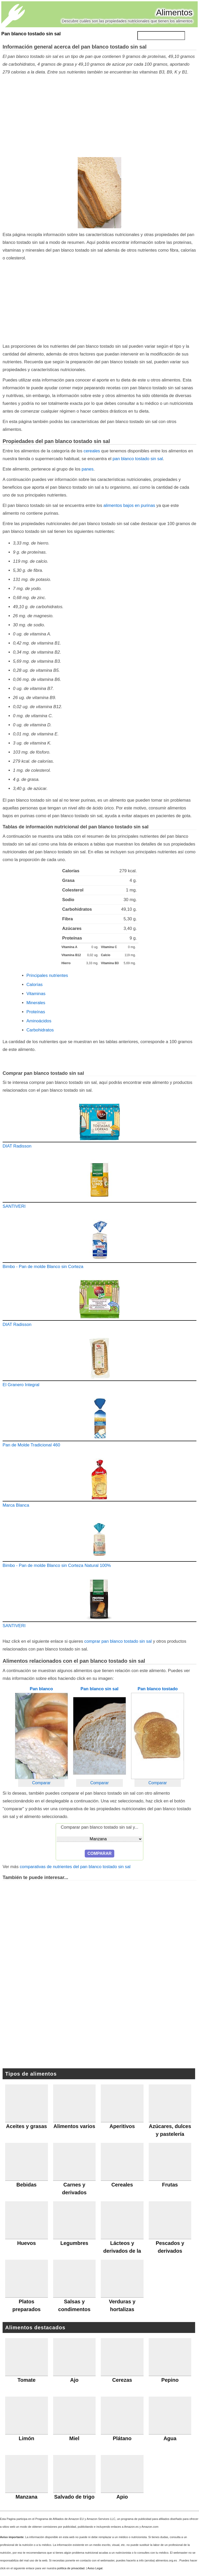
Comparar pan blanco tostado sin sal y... (99, 1827)
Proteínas (35, 1011)
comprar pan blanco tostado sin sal (118, 1641)
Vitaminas (35, 993)
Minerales (35, 1002)
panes (88, 469)
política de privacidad (70, 2568)
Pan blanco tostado (158, 1688)
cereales (92, 450)
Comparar (41, 1783)
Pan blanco (41, 1688)
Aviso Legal (95, 2568)
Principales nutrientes (47, 975)
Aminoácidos (38, 1020)
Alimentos (174, 12)
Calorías (34, 984)
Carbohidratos (40, 1030)
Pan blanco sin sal (99, 1688)
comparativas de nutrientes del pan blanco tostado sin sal (75, 1866)
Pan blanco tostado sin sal (31, 33)
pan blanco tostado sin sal (137, 458)
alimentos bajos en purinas (129, 505)
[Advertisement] (98, 116)
